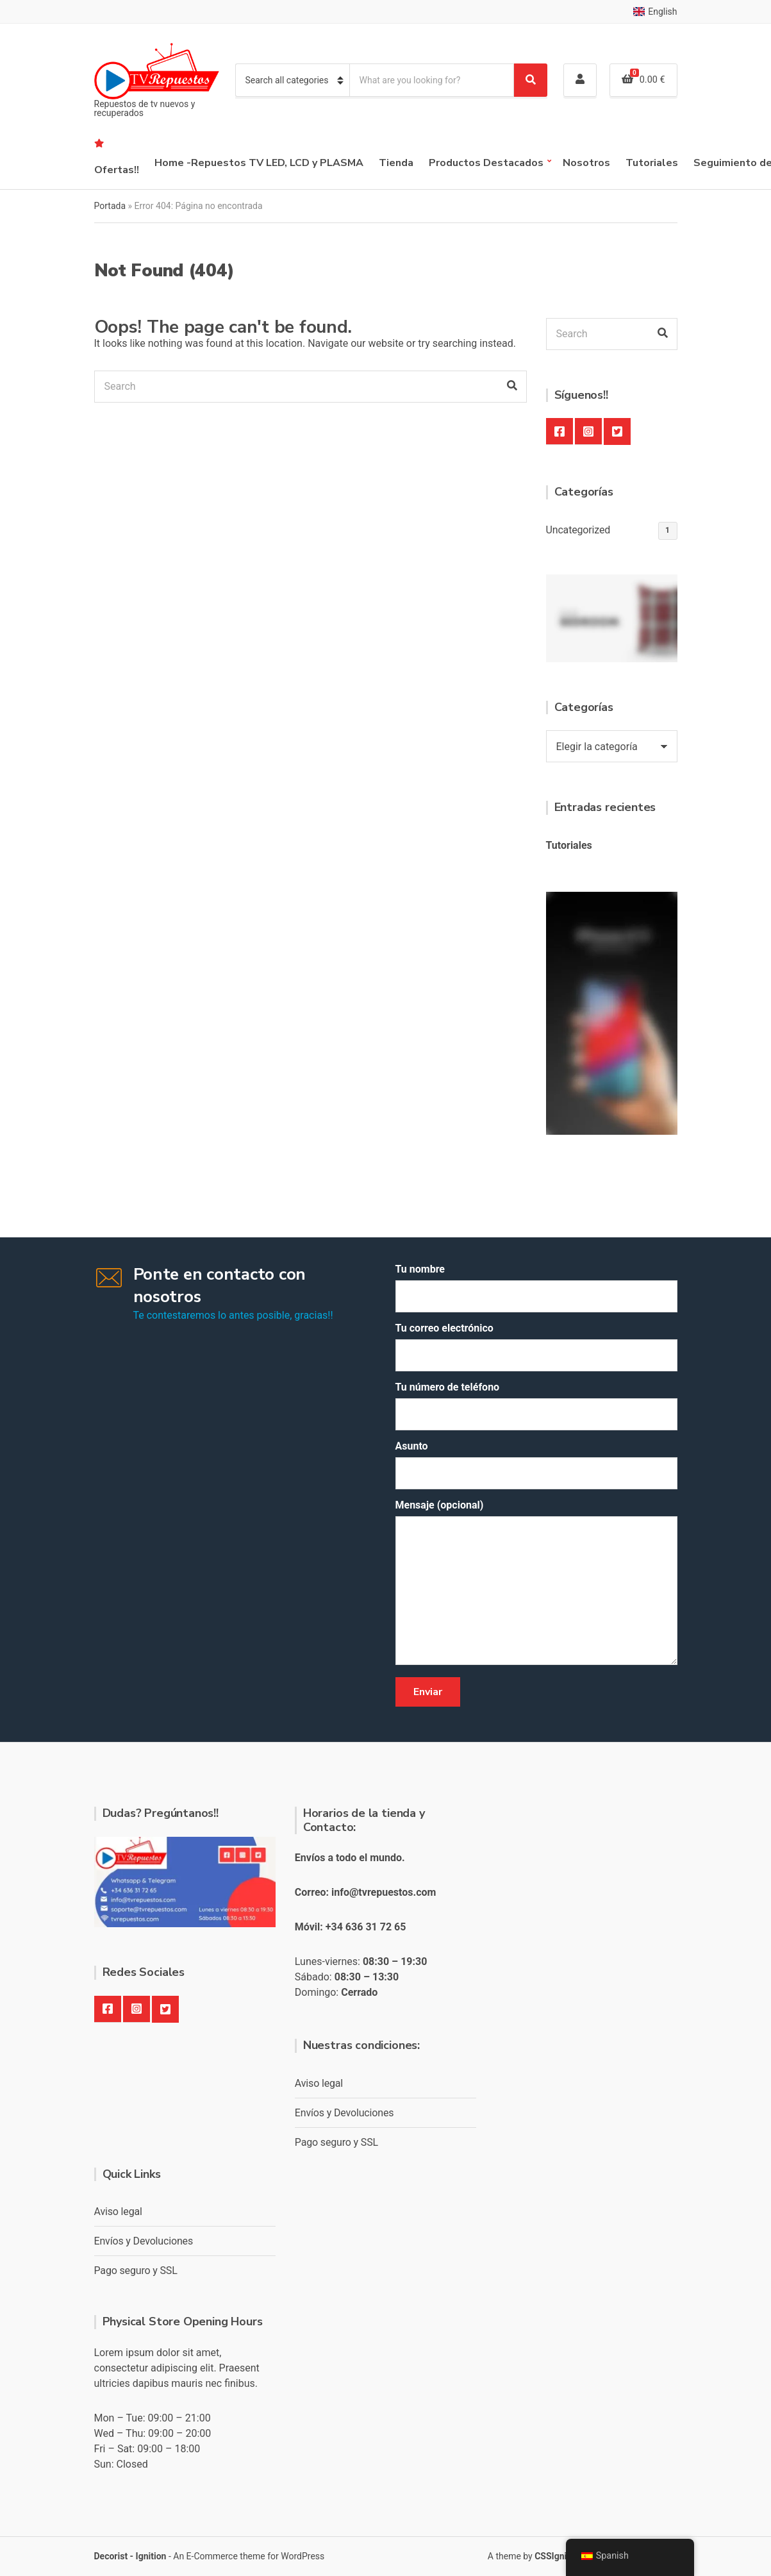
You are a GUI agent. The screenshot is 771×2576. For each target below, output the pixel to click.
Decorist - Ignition (130, 2556)
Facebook (559, 431)
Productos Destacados (486, 163)
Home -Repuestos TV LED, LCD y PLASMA (258, 163)
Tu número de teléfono (536, 1405)
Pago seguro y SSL (336, 2142)
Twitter (617, 431)
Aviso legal (319, 2083)
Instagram (588, 431)
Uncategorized (578, 530)
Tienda (396, 163)
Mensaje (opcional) (536, 1583)
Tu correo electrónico (536, 1346)
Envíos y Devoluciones (344, 2113)
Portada (110, 206)
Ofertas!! (116, 170)
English (655, 11)
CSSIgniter (556, 2556)
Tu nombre (536, 1287)
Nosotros (586, 163)
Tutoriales (652, 163)
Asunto (536, 1464)
